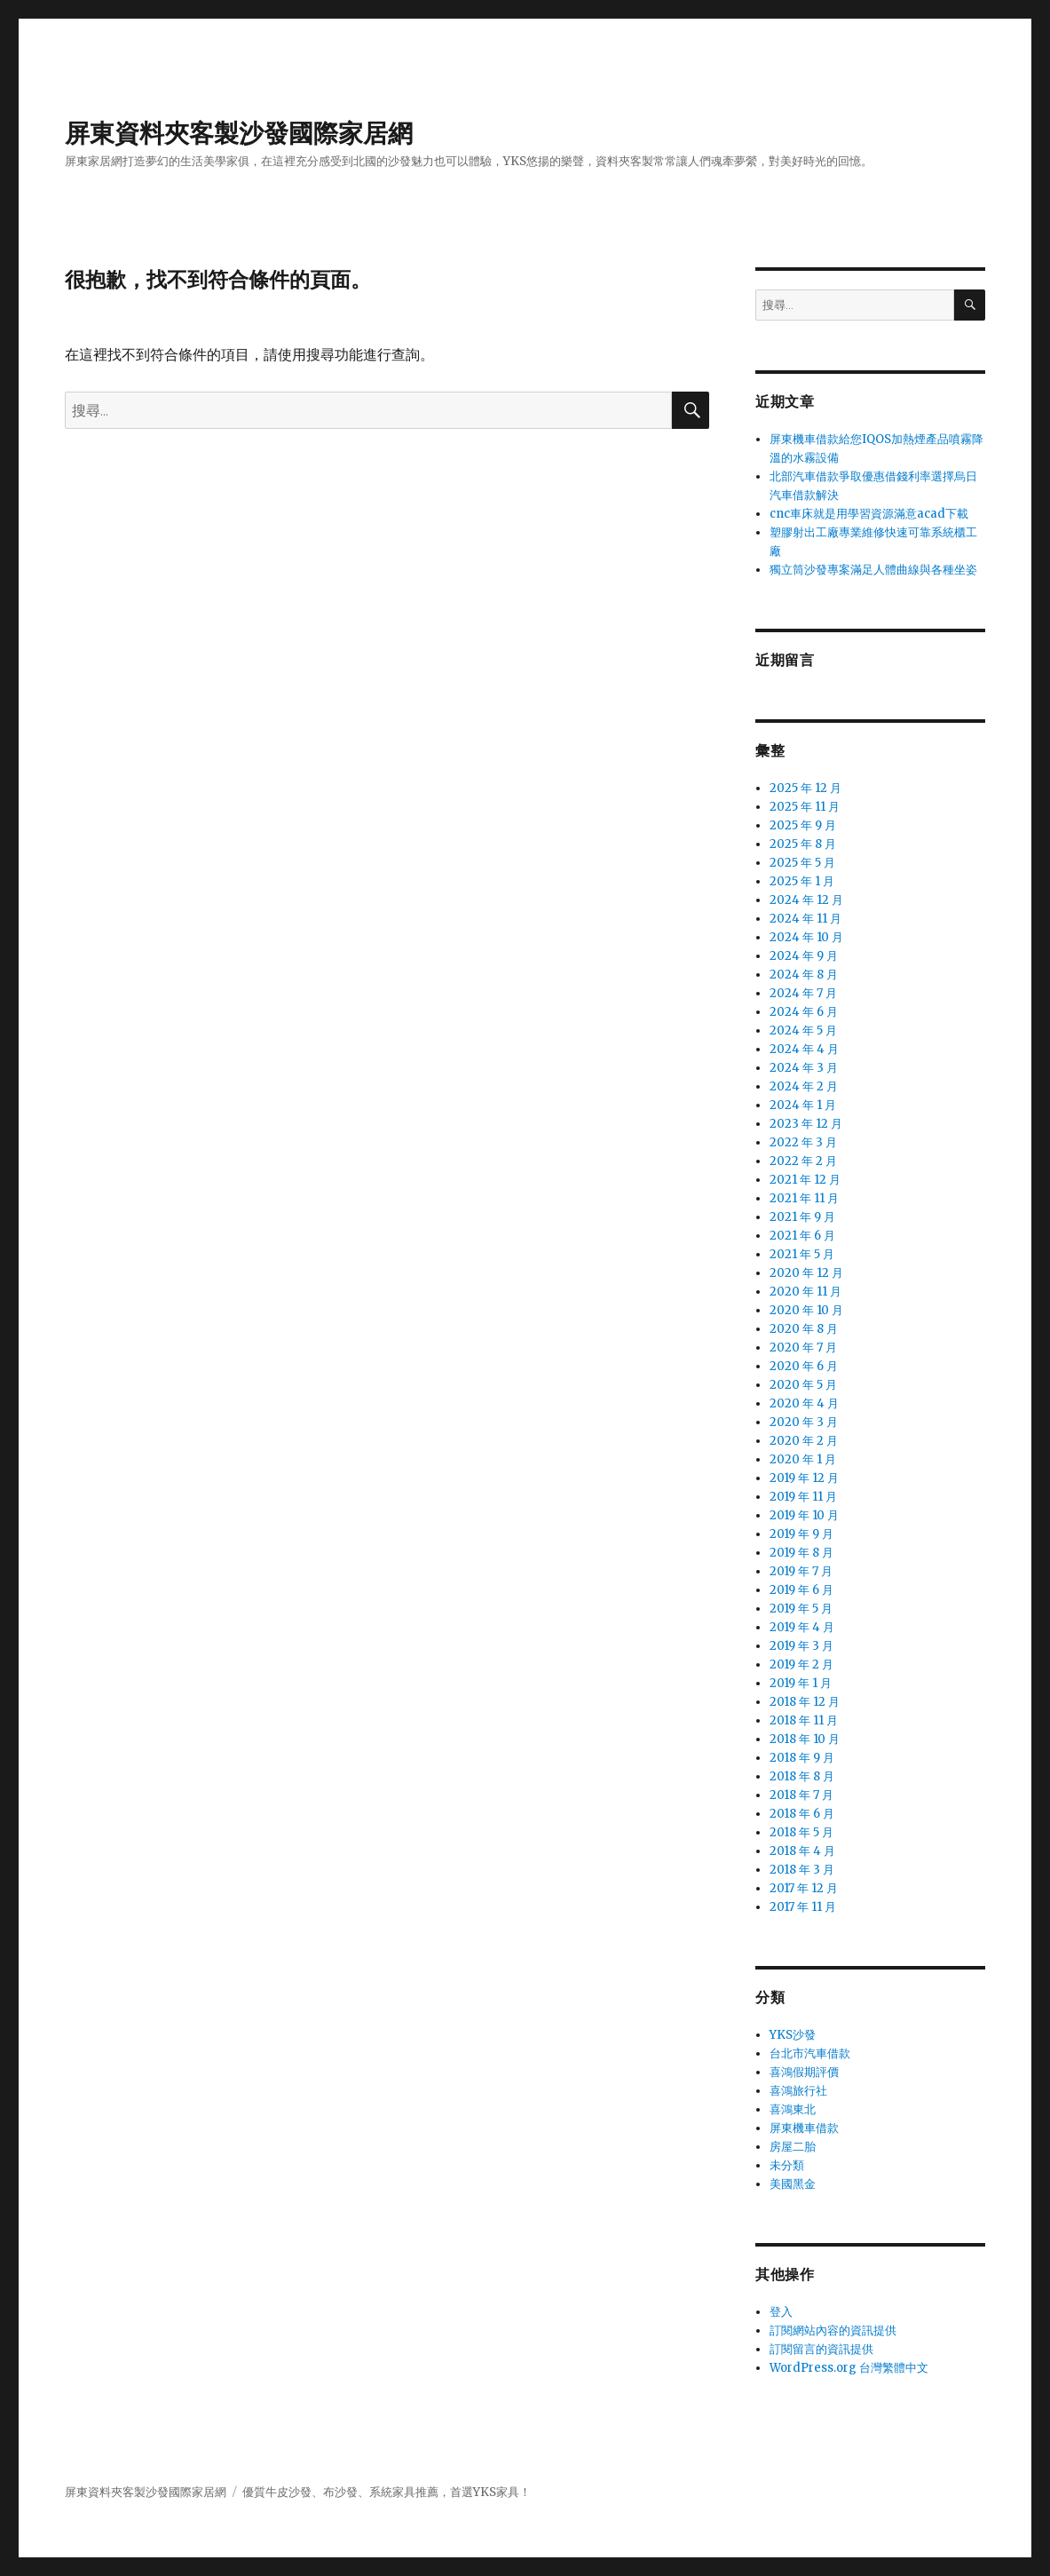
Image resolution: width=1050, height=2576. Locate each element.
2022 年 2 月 (803, 1161)
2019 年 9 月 (801, 1534)
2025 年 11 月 (805, 806)
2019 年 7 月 (801, 1571)
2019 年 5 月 (801, 1608)
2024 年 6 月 (804, 1011)
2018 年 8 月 (802, 1776)
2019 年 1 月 (801, 1683)
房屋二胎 (793, 2146)
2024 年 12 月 (806, 900)
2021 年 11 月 (804, 1198)
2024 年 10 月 (806, 937)
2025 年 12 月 (805, 788)
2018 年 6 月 (802, 1813)
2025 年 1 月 (802, 881)
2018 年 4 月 (802, 1851)
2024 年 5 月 (803, 1030)
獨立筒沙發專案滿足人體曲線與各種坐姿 (873, 569)
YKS (484, 2492)
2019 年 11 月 (803, 1496)
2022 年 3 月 (803, 1142)
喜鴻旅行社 (798, 2090)
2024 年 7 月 (803, 993)
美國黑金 (793, 2184)
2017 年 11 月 (803, 1906)
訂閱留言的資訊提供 (821, 2349)
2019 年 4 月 (802, 1627)
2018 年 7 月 (801, 1795)
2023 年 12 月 (806, 1123)
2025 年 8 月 (803, 844)
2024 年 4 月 (804, 1049)
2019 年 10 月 (804, 1515)
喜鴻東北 (793, 2109)
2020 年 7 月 (803, 1347)
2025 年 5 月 (802, 862)
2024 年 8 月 (804, 974)
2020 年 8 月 (804, 1328)
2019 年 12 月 (804, 1478)
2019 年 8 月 (801, 1552)
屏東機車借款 (804, 2128)
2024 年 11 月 (805, 918)
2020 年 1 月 (803, 1459)
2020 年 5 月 (803, 1384)
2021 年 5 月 (802, 1254)
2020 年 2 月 (804, 1440)
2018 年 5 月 (801, 1832)
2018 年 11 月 (804, 1720)
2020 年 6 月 (804, 1366)
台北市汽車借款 (810, 2053)
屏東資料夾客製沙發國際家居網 (239, 133)
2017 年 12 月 (804, 1888)
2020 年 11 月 (805, 1291)
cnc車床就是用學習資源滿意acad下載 (869, 513)
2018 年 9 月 (802, 1757)
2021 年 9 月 (802, 1217)
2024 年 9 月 (804, 955)
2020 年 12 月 (806, 1272)
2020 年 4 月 (804, 1403)
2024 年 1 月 (803, 1105)
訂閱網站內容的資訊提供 (833, 2330)
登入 (781, 2311)
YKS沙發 (793, 2034)
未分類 (787, 2165)
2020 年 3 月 (804, 1422)
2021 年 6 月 (802, 1235)
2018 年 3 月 (802, 1869)
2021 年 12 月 (805, 1179)
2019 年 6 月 (801, 1589)
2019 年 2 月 (801, 1664)
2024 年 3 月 (804, 1067)
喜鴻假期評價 (804, 2072)
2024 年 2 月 (804, 1086)
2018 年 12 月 (805, 1701)
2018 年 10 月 (805, 1739)
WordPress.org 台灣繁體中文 (849, 2367)
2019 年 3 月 (801, 1645)
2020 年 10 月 (806, 1310)
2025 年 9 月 (803, 825)
